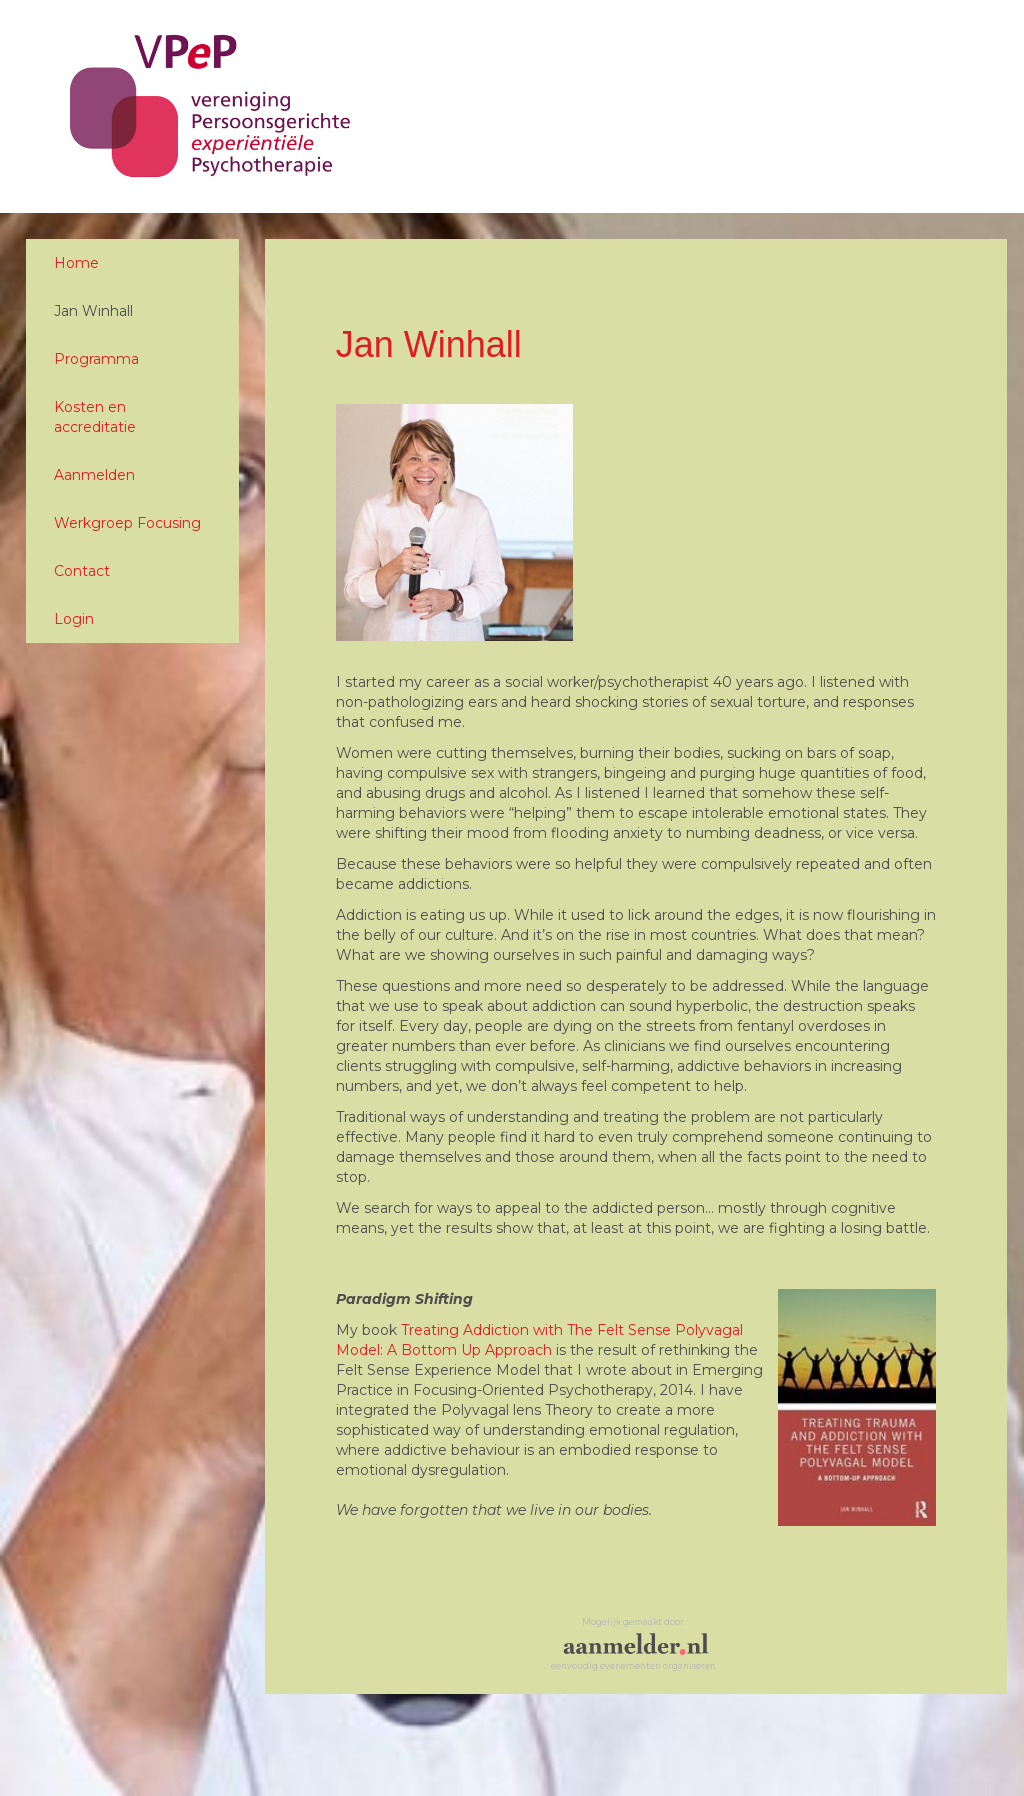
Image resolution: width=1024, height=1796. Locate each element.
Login (74, 619)
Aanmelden (94, 475)
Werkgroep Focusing (127, 523)
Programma (96, 359)
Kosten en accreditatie (95, 417)
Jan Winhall (93, 311)
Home (76, 263)
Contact (82, 571)
